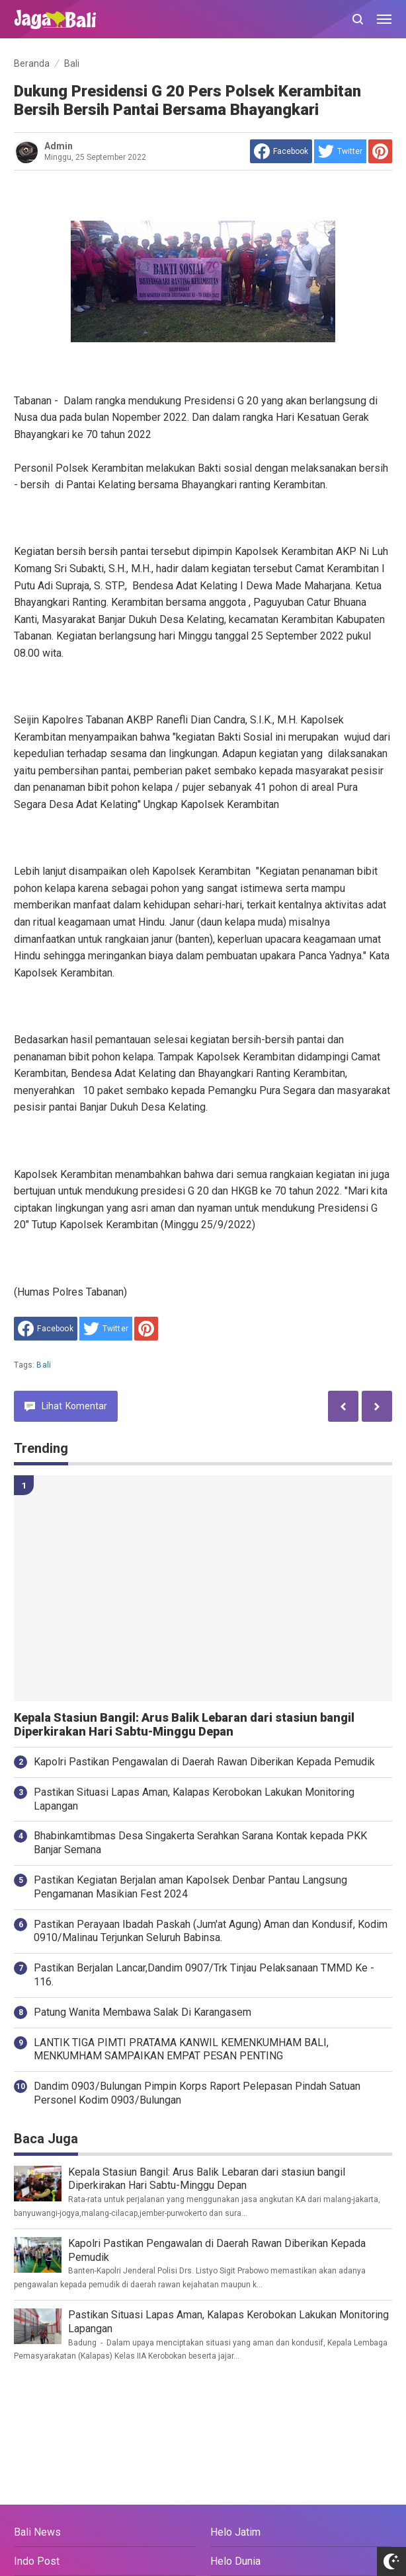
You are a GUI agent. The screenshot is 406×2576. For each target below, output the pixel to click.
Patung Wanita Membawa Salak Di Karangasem (142, 2012)
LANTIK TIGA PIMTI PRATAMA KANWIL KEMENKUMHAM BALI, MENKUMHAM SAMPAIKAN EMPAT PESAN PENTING (181, 2049)
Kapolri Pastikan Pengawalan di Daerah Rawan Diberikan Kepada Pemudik (204, 1761)
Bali (43, 1365)
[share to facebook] (281, 151)
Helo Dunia (235, 2561)
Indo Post (37, 2561)
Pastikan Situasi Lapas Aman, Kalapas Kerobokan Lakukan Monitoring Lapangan (194, 1799)
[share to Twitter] (340, 151)
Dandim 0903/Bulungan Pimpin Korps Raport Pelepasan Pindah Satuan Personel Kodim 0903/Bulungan (197, 2093)
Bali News (37, 2532)
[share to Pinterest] (380, 151)
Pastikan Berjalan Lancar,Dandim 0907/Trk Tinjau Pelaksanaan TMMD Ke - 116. (204, 1975)
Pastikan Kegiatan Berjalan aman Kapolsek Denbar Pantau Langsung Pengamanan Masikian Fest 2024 (190, 1887)
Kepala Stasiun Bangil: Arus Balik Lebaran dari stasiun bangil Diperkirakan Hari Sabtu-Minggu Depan (184, 1724)
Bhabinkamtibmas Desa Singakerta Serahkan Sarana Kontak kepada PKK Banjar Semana (200, 1842)
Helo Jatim (235, 2532)
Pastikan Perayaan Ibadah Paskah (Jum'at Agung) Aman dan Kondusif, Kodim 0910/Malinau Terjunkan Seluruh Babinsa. (210, 1931)
